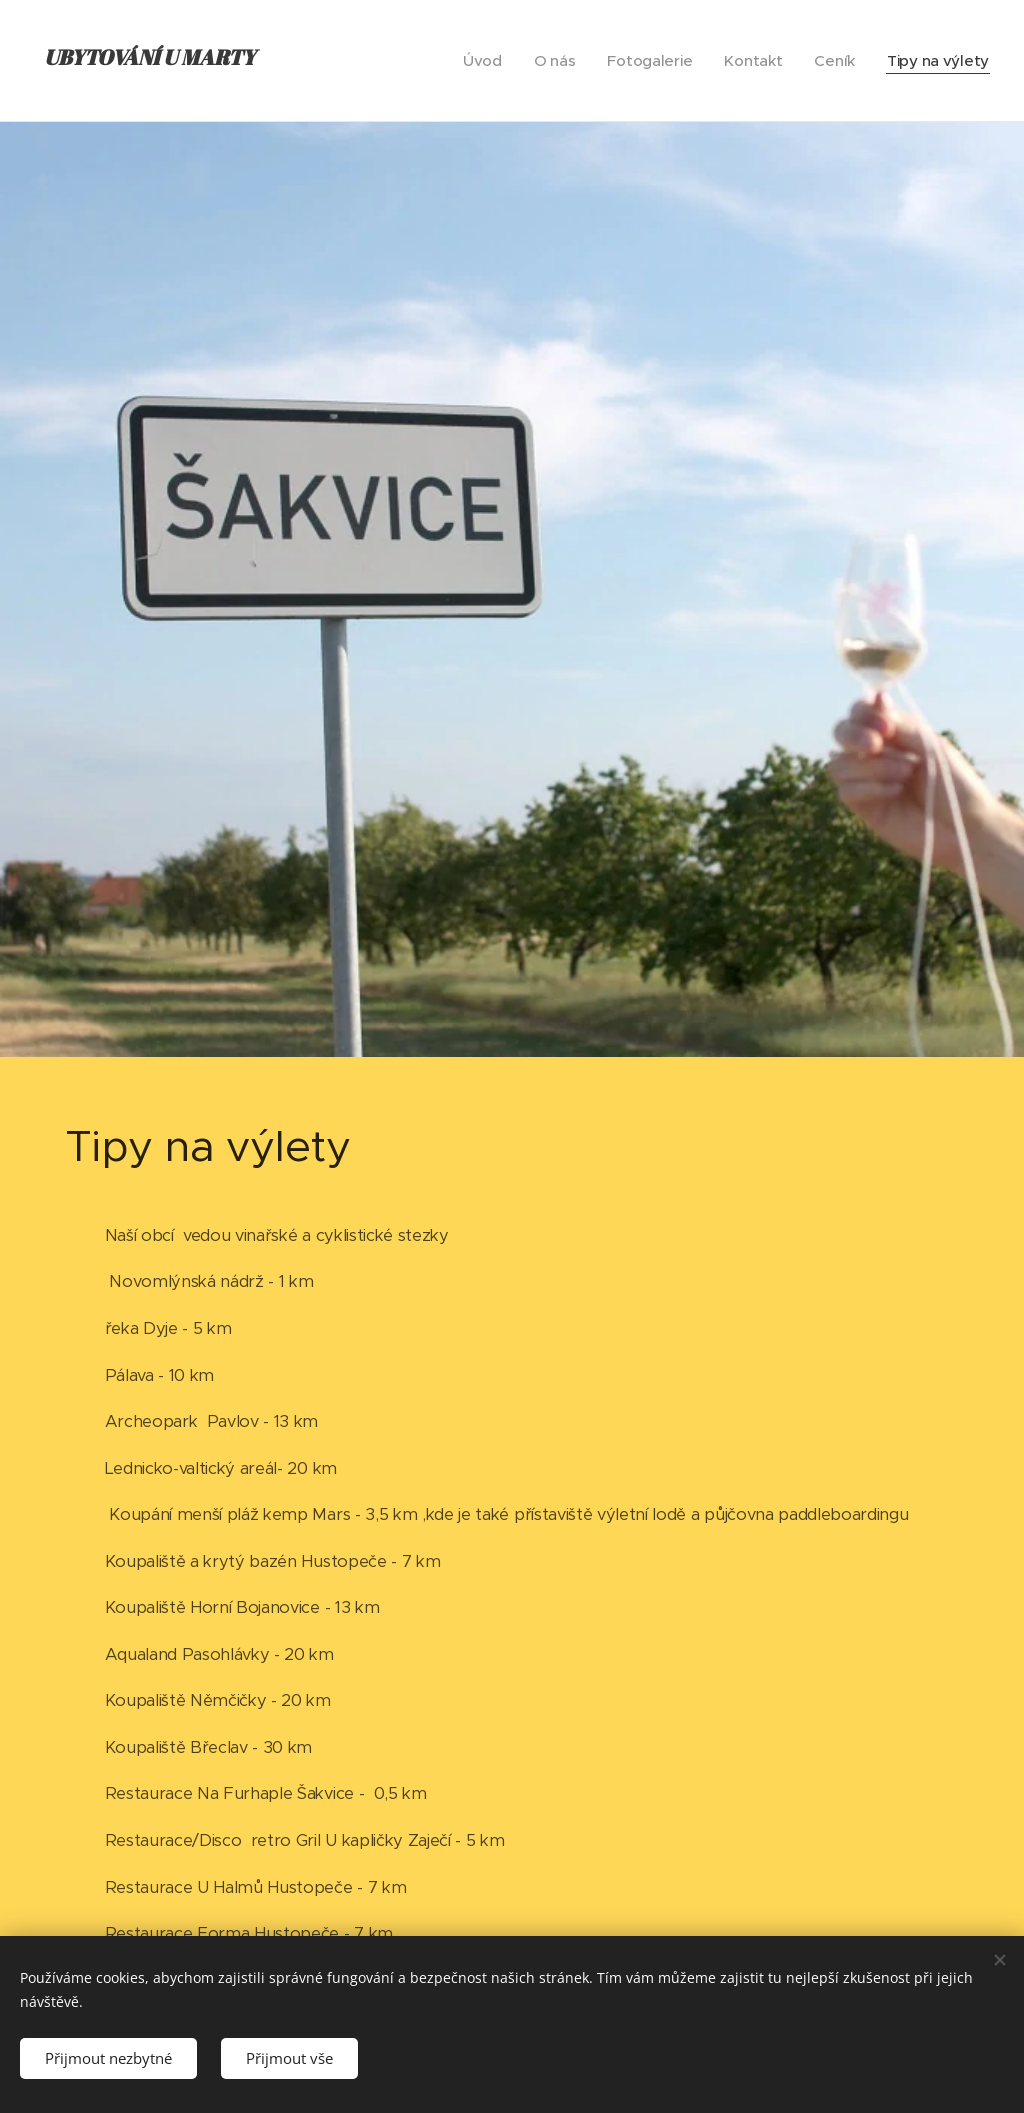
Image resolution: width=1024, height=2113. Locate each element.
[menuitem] (475, 61)
